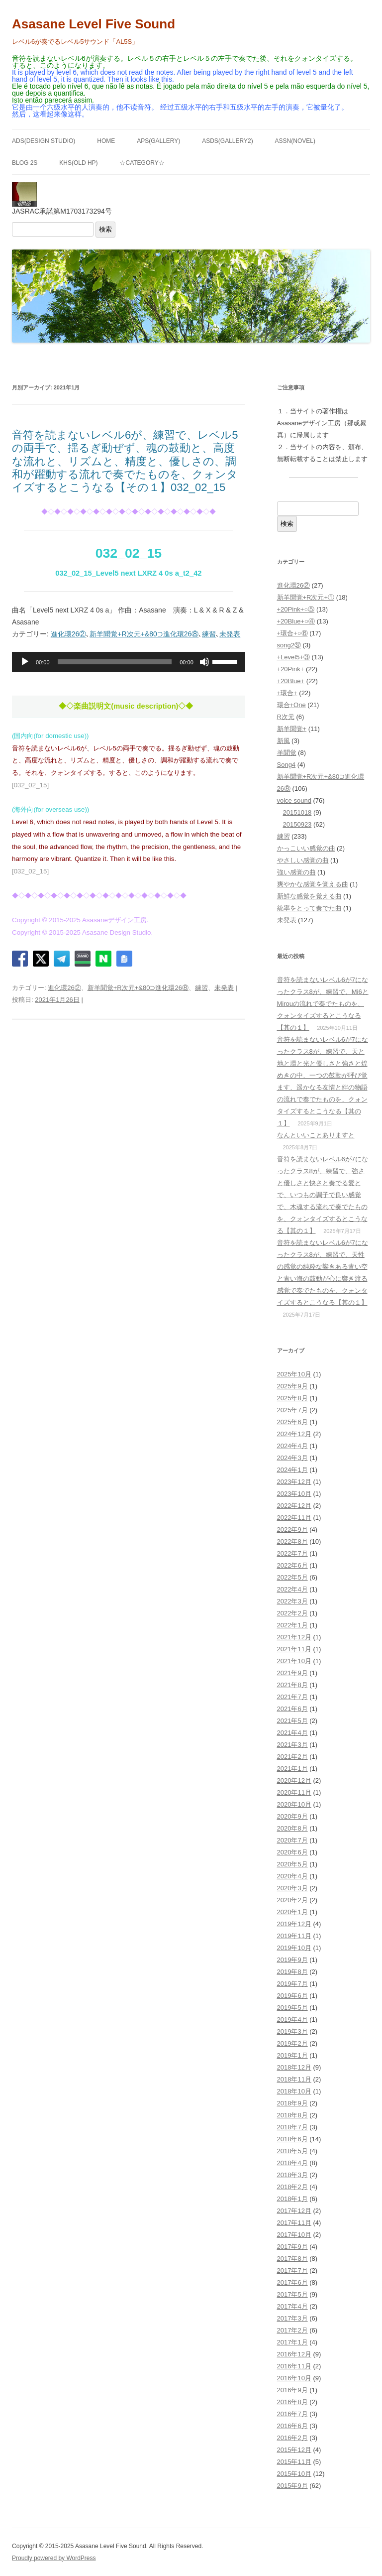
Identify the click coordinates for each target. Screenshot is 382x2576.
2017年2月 (292, 2330)
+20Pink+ (290, 669)
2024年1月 (292, 1469)
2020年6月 (292, 1852)
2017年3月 (292, 2318)
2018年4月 (292, 2163)
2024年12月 (294, 1434)
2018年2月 (292, 2187)
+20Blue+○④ (296, 621)
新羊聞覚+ (292, 729)
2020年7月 (292, 1840)
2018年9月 (292, 2103)
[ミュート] (204, 662)
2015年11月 (294, 2461)
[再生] (25, 662)
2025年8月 (292, 1398)
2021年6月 (292, 1709)
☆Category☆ (141, 162)
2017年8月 (292, 2258)
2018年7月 (292, 2127)
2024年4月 (292, 1446)
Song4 (286, 764)
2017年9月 (292, 2246)
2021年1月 (292, 1768)
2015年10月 (294, 2473)
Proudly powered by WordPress (54, 2558)
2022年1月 (292, 1625)
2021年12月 (294, 1637)
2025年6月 (292, 1422)
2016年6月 (292, 2426)
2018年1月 (292, 2199)
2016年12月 (294, 2354)
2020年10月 (294, 1804)
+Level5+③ (293, 657)
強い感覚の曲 (296, 872)
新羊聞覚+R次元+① (306, 597)
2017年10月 (294, 2234)
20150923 (297, 824)
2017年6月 (292, 2282)
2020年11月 (294, 1792)
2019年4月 (292, 2019)
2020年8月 (292, 1828)
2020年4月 (292, 1876)
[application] (128, 662)
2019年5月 (292, 2007)
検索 (105, 229)
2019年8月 (292, 1971)
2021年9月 (292, 1673)
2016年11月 (294, 2366)
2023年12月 (294, 1481)
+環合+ (287, 693)
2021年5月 (292, 1720)
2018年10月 (294, 2091)
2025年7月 (292, 1410)
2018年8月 (292, 2115)
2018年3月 (292, 2175)
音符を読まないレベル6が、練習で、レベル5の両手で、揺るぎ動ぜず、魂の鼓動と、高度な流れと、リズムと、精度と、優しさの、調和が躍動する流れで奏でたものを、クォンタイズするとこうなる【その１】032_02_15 (125, 461)
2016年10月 (294, 2378)
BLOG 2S (24, 162)
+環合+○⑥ (292, 633)
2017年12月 (294, 2210)
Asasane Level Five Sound (93, 23)
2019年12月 (294, 1924)
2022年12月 (294, 1505)
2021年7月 (292, 1697)
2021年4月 (292, 1732)
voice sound (294, 800)
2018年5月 (292, 2151)
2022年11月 (294, 1517)
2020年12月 (294, 1780)
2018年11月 (294, 2079)
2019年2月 (292, 2043)
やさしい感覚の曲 (303, 860)
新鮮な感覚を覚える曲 (309, 896)
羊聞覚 (286, 752)
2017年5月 (292, 2294)
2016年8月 (292, 2402)
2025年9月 (292, 1386)
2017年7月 (292, 2270)
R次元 (285, 717)
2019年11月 (294, 1936)
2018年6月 (292, 2139)
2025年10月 (294, 1374)
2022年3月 (292, 1601)
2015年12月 (294, 2449)
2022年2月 (292, 1613)
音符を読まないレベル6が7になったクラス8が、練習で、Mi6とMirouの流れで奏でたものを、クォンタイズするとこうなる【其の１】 (323, 1003)
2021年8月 (292, 1685)
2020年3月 (292, 1888)
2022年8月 (292, 1541)
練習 (209, 634)
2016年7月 (292, 2414)
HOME (106, 140)
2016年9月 (292, 2390)
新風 (283, 740)
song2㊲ (289, 645)
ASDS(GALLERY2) (227, 140)
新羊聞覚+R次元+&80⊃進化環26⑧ (144, 634)
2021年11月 (294, 1649)
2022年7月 (292, 1553)
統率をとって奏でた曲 (309, 908)
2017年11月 (294, 2222)
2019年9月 (292, 1959)
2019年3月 (292, 2031)
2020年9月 (292, 1816)
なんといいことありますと (316, 1135)
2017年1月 (292, 2342)
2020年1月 (292, 1912)
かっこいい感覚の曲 (306, 848)
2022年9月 (292, 1529)
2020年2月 (292, 1900)
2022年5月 (292, 1577)
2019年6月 (292, 1995)
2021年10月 (294, 1661)
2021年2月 (292, 1756)
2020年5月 (292, 1864)
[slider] (115, 661)
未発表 (229, 634)
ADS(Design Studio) (43, 140)
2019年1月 (292, 2055)
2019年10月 (294, 1948)
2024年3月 (292, 1458)
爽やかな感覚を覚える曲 (312, 884)
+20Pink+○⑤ (296, 609)
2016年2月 (292, 2438)
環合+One (291, 705)
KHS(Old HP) (78, 162)
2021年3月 (292, 1744)
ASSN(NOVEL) (295, 140)
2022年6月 (292, 1565)
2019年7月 (292, 1983)
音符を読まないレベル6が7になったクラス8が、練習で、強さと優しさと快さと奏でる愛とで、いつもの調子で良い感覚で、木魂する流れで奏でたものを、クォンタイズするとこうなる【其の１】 (322, 1194)
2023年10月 (294, 1493)
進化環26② (69, 634)
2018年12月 (294, 2067)
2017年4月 (292, 2306)
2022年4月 (292, 1589)
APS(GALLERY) (158, 140)
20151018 (297, 812)
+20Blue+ (291, 681)
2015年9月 (292, 2485)
